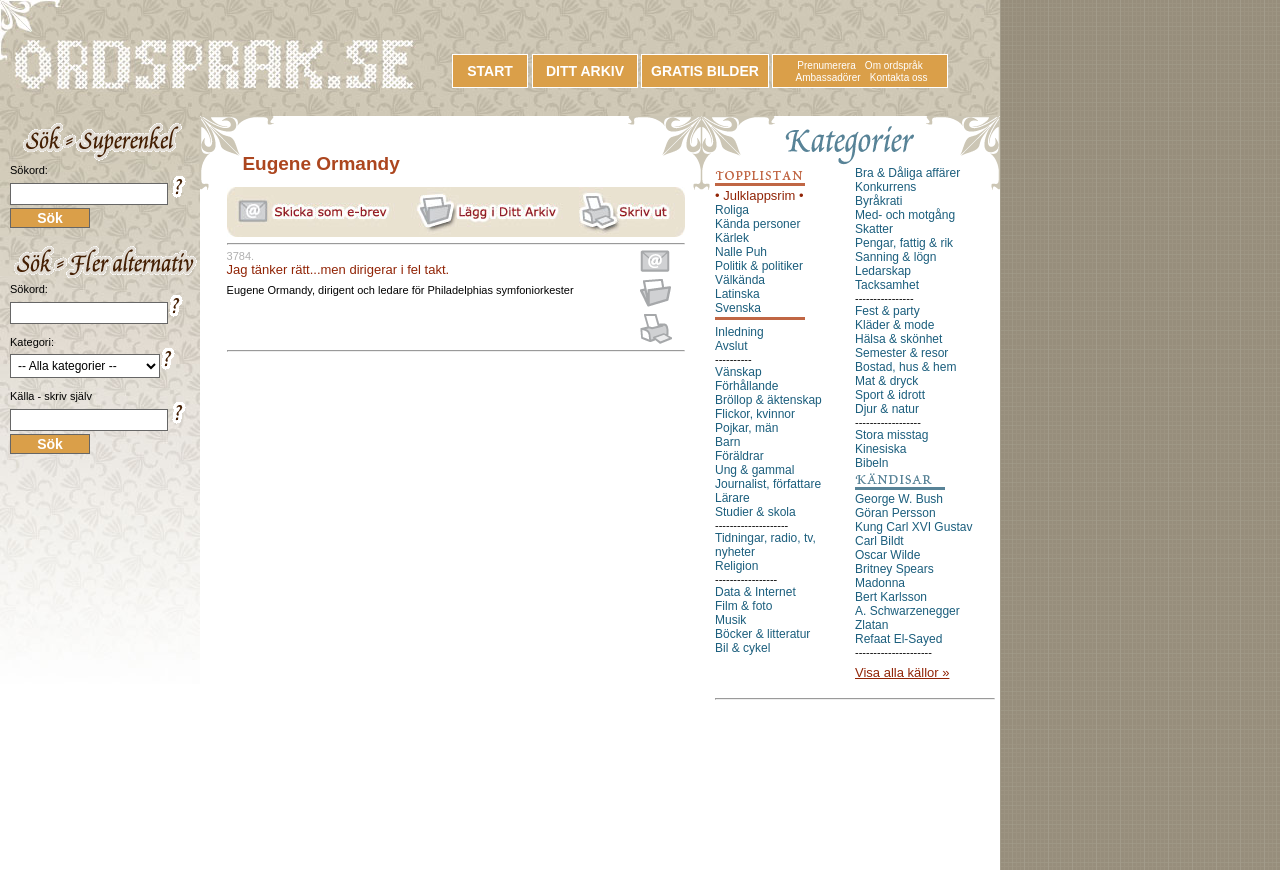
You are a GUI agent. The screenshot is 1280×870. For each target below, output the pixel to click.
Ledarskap (883, 271)
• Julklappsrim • (759, 195)
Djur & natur (887, 409)
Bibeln (871, 463)
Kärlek (732, 238)
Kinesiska (880, 449)
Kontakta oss (899, 77)
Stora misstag (891, 435)
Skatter (874, 229)
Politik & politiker (759, 266)
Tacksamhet (887, 285)
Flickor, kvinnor (755, 414)
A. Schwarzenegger (907, 611)
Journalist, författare (768, 484)
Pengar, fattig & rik (904, 243)
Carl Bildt (879, 541)
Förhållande (746, 386)
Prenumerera (826, 65)
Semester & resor (901, 353)
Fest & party (887, 311)
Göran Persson (895, 513)
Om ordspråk (894, 65)
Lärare (732, 498)
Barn (727, 442)
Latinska (737, 294)
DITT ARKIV (585, 71)
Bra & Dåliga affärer (907, 173)
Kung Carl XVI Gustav (913, 527)
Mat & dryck (886, 381)
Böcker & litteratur (762, 634)
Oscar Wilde (887, 555)
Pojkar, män (746, 428)
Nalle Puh (741, 252)
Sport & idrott (890, 395)
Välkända (740, 280)
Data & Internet (755, 592)
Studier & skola (755, 512)
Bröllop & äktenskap (768, 400)
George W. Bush (899, 499)
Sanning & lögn (895, 257)
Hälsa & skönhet (898, 339)
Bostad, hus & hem (905, 367)
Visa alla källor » (902, 672)
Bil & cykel (742, 648)
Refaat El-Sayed (898, 639)
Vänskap (738, 372)
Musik (730, 620)
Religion (736, 566)
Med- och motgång (905, 215)
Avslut (731, 346)
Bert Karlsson (891, 597)
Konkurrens (885, 187)
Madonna (880, 583)
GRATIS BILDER (705, 71)
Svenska (738, 308)
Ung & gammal (754, 470)
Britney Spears (894, 569)
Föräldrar (739, 456)
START (490, 71)
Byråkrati (878, 201)
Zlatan (871, 625)
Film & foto (743, 606)
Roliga (732, 210)
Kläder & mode (894, 325)
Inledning (739, 332)
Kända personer (757, 224)
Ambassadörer (828, 77)
